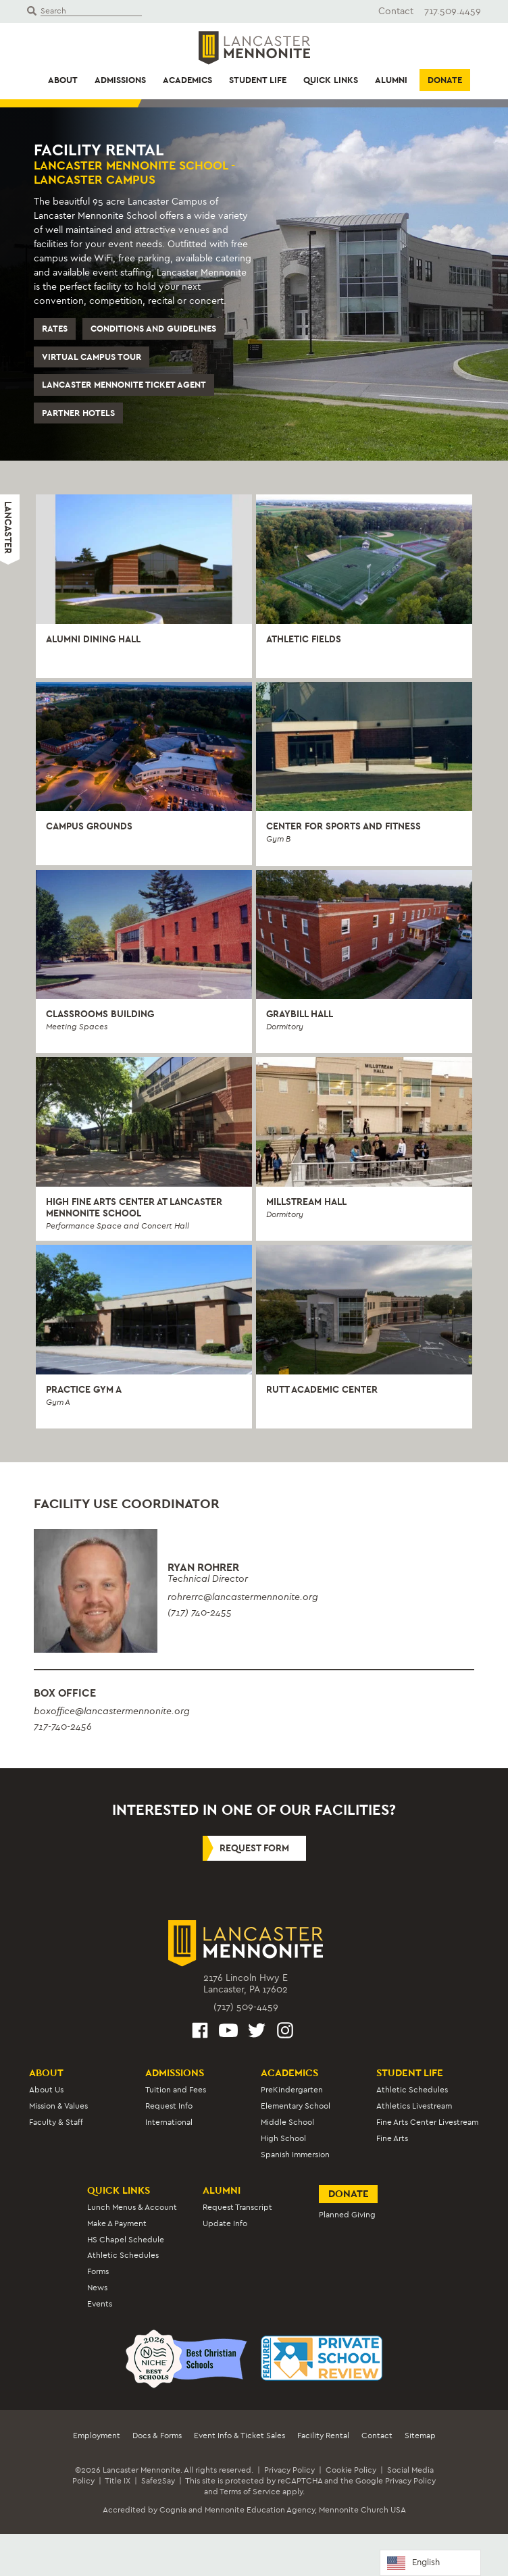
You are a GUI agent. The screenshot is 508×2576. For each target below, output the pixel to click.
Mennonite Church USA (362, 2510)
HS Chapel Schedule (125, 2239)
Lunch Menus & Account (132, 2207)
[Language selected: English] (430, 2563)
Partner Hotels (78, 413)
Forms (98, 2271)
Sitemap (420, 2435)
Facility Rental (323, 2435)
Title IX (117, 2480)
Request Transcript (237, 2207)
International (169, 2122)
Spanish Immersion (295, 2154)
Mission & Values (58, 2106)
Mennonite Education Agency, (261, 2510)
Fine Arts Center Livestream (427, 2122)
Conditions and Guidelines (153, 329)
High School (283, 2138)
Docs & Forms (157, 2435)
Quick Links (330, 80)
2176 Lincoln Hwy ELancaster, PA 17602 (245, 1984)
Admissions (120, 80)
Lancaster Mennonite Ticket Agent (124, 385)
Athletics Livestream (414, 2106)
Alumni (391, 80)
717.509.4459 (452, 11)
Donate (445, 80)
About (63, 80)
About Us (46, 2089)
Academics (187, 80)
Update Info (225, 2223)
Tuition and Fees (175, 2089)
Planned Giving (347, 2214)
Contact (395, 11)
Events (99, 2304)
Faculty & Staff (56, 2122)
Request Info (169, 2106)
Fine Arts (392, 2138)
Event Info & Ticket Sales (239, 2435)
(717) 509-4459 (245, 2007)
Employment (96, 2435)
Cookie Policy (351, 2470)
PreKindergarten (292, 2089)
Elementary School (295, 2106)
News (97, 2287)
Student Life (257, 80)
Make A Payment (117, 2223)
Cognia (172, 2510)
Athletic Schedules (412, 2089)
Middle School (287, 2122)
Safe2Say (158, 2480)
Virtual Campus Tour (91, 357)
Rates (55, 329)
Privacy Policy (289, 2470)
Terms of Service (250, 2491)
